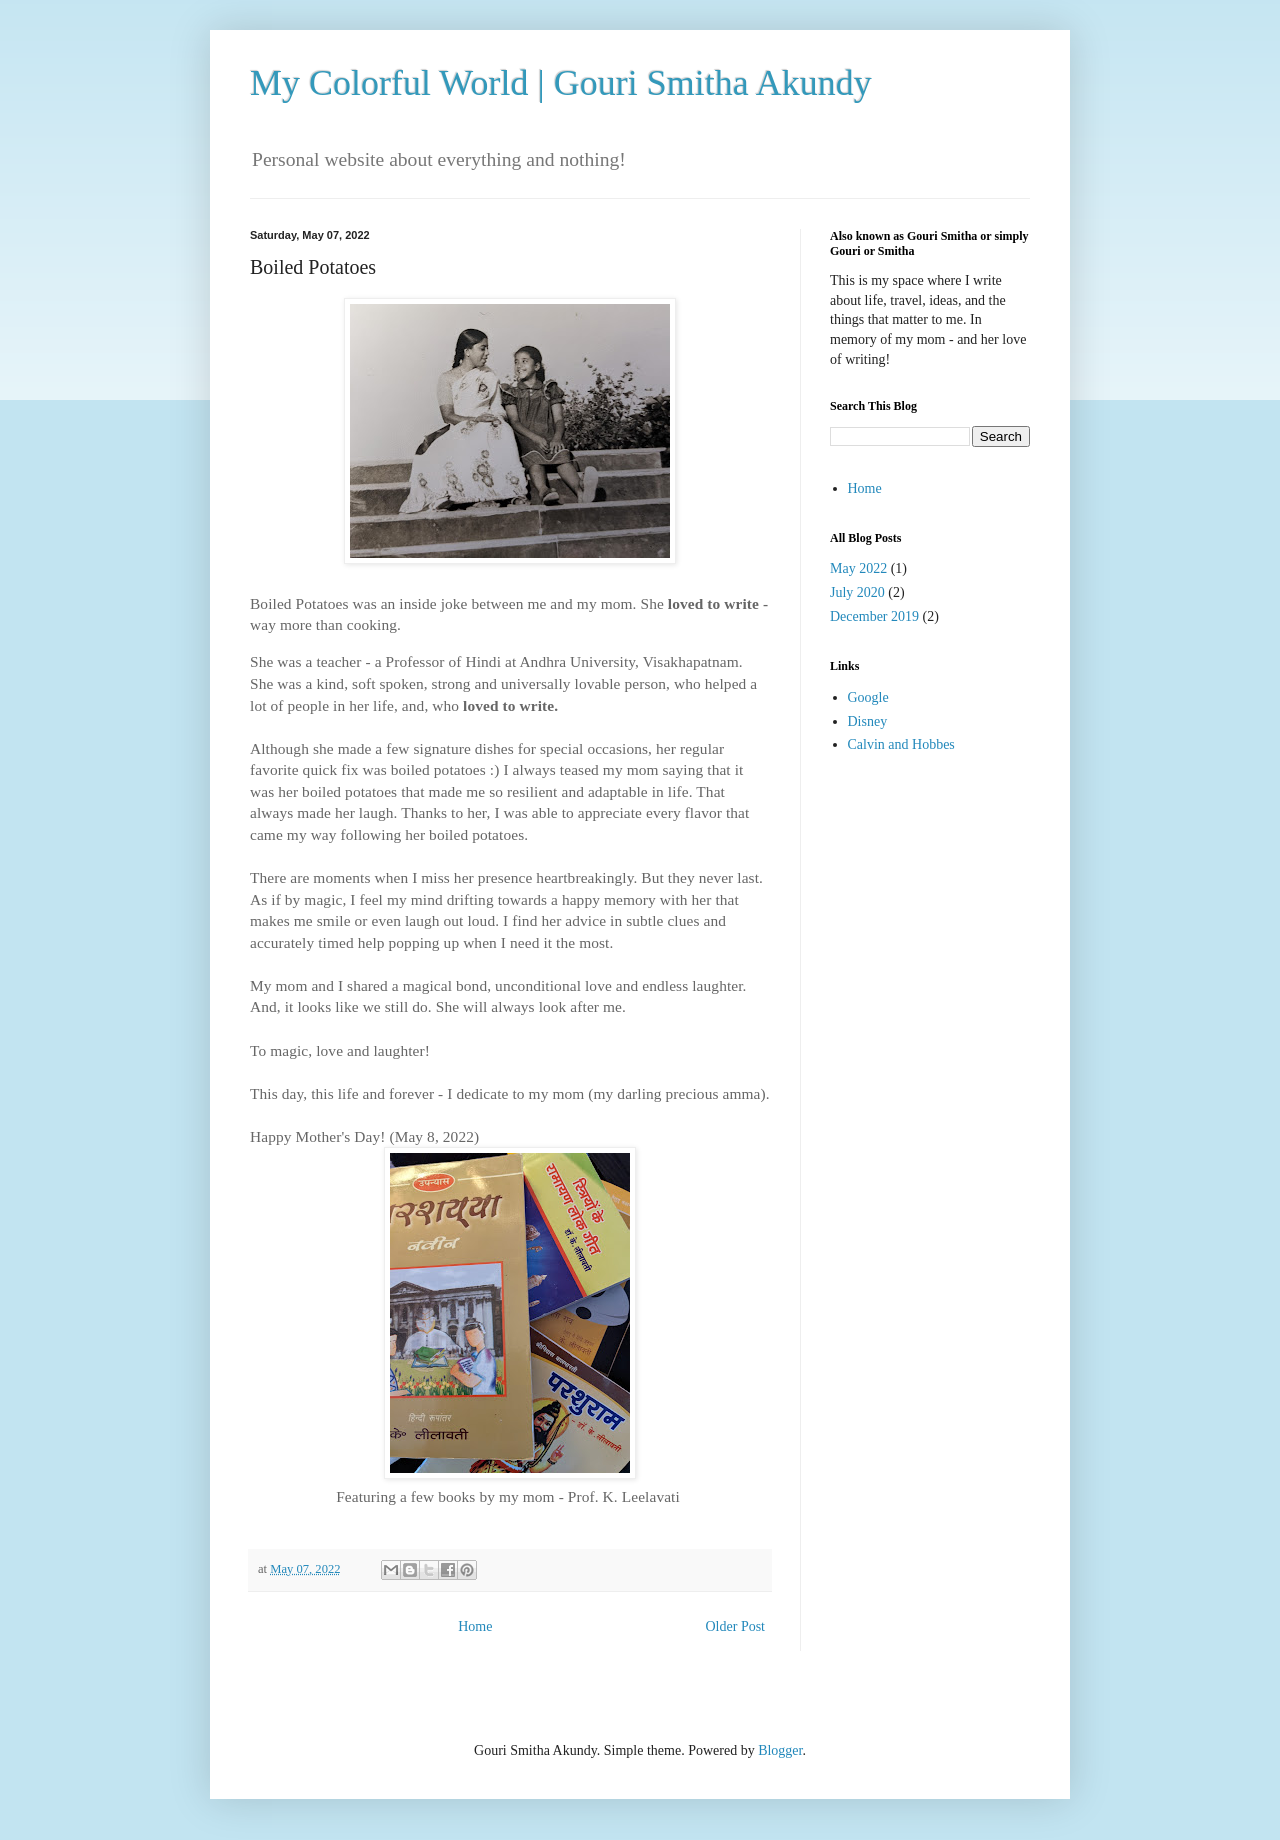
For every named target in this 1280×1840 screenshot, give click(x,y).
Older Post (736, 1626)
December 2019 (874, 616)
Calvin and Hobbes (901, 744)
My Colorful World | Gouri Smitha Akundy (561, 83)
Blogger (780, 1750)
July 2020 (857, 592)
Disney (868, 721)
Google (868, 697)
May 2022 (858, 568)
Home (475, 1626)
